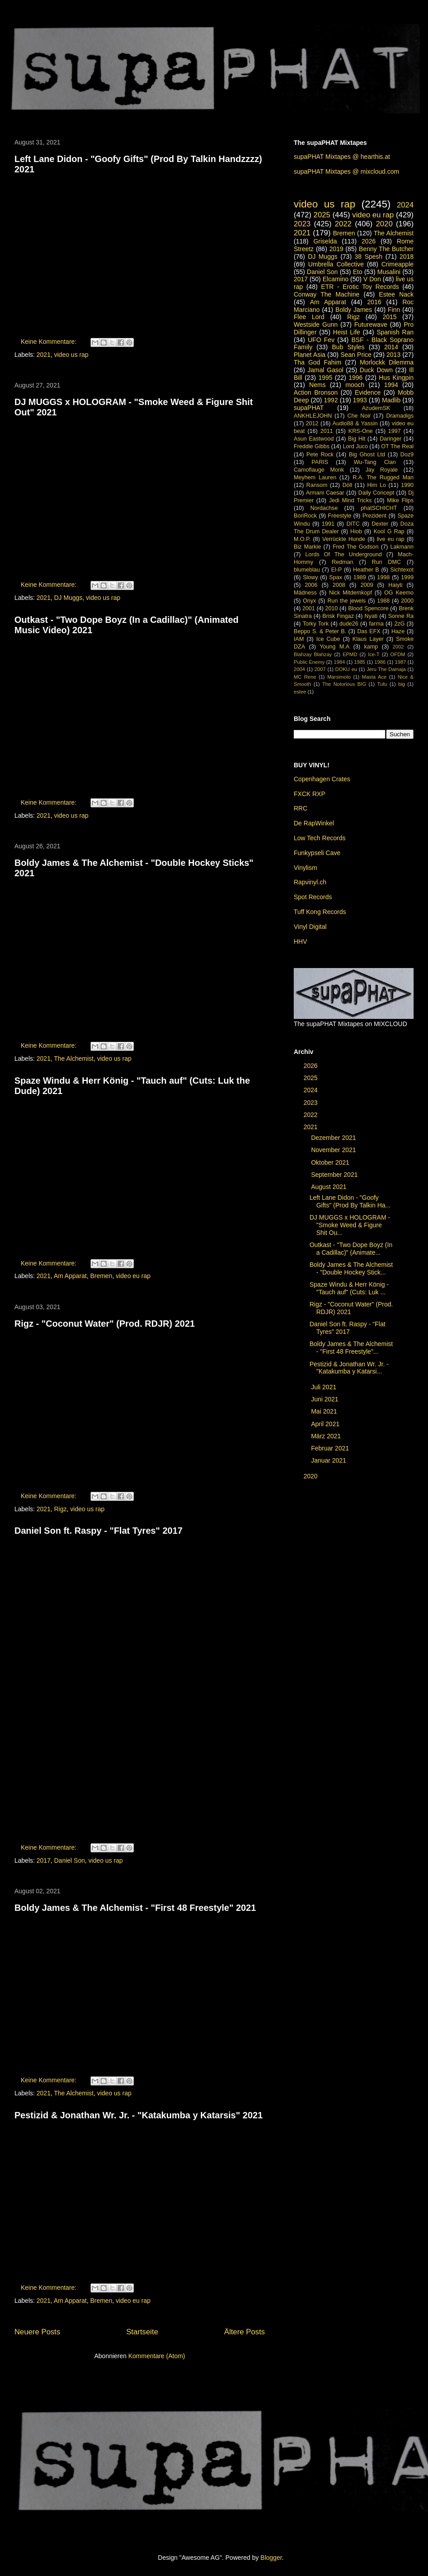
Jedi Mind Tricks (350, 500)
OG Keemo (399, 593)
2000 (407, 601)
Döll (347, 485)
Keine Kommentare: (49, 341)
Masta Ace (374, 677)
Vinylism (305, 867)
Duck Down (376, 370)
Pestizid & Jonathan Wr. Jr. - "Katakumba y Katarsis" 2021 (138, 2115)
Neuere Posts (37, 2332)
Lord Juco (355, 446)
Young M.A (335, 647)
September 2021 (335, 1174)
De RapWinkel (314, 823)
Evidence (368, 392)
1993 (360, 400)
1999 (407, 577)
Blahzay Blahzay (313, 654)
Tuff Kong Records (320, 911)
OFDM (397, 654)
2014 (391, 347)
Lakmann (402, 547)
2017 (43, 1860)
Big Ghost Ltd (367, 454)
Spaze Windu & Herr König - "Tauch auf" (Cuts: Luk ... (349, 1288)
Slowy (310, 577)
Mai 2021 (324, 1411)
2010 (331, 608)
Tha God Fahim (317, 362)
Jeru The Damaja (386, 669)
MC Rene (305, 677)
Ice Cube (328, 639)
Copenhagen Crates (322, 779)
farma (376, 624)
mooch (355, 384)
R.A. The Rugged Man (383, 477)
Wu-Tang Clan (375, 462)
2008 (338, 585)
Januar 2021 (329, 1460)
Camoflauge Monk (319, 470)
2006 (311, 585)
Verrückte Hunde (343, 539)
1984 (339, 662)
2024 (405, 205)
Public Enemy (309, 662)
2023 (302, 224)
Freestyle (339, 516)
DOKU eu (346, 669)
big (401, 684)
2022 (343, 224)
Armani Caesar (325, 493)
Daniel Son (69, 1860)
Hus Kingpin (396, 377)
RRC (300, 808)
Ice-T (373, 654)
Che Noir (359, 416)
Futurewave (370, 324)
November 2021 (334, 1149)
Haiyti (395, 585)
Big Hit (356, 439)
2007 (320, 669)
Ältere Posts (244, 2332)
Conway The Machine (327, 294)
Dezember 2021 (334, 1137)
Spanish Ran (395, 332)
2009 (366, 585)
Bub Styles (348, 347)
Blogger (271, 2557)
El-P (336, 570)
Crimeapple (397, 264)
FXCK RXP (309, 793)
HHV (300, 941)
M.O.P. (302, 539)
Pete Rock (319, 454)
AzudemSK (376, 408)
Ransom (317, 485)
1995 (325, 377)
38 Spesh (368, 256)
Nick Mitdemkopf (350, 593)
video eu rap (133, 1275)
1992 (331, 400)
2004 (299, 669)
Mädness (305, 593)
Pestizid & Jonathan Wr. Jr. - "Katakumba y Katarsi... (349, 1367)
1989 (359, 577)
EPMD (350, 654)
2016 (374, 302)
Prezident (374, 516)
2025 (322, 215)
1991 (328, 524)
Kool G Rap (388, 531)
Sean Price (356, 354)
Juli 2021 (324, 1387)
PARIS (320, 462)
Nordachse (324, 508)
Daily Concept (376, 493)
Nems (317, 384)
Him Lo (376, 485)
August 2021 (329, 1186)
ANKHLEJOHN (313, 416)
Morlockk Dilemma (387, 362)
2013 (394, 354)
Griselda (325, 241)
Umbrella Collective (336, 264)
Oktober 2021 (331, 1162)
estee (300, 691)
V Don (372, 279)
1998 (383, 577)
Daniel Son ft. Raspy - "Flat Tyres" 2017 (98, 1531)
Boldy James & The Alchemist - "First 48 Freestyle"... (351, 1347)
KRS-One (360, 431)
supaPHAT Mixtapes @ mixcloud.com (346, 171)
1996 (356, 377)
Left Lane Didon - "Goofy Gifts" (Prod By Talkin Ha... (350, 1201)
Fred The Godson (355, 547)
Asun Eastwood (314, 439)
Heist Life (346, 332)
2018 (407, 256)
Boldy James (354, 309)
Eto (357, 271)
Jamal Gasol (326, 370)
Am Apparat (70, 1275)
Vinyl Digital (310, 926)
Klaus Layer (367, 639)
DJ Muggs (68, 597)
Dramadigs (400, 416)
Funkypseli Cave (317, 852)
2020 (384, 224)
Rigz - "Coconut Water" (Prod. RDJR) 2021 (104, 1324)
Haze (398, 631)
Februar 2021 (331, 1448)
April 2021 (326, 1424)
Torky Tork (316, 624)
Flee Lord (309, 316)
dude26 (348, 624)
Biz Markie (307, 547)
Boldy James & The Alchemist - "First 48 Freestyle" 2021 (135, 1908)
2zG (399, 624)
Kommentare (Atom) (156, 2356)
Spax (335, 577)
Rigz (60, 1509)
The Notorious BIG (344, 684)
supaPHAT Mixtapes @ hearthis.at (342, 156)
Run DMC (386, 562)
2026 (369, 241)
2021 (43, 354)
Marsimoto (339, 677)
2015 (389, 316)
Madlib (391, 400)
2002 (398, 646)
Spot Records (313, 897)
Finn (394, 309)
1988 (383, 601)
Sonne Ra (401, 616)
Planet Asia (309, 354)
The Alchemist (74, 1058)
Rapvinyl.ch (310, 882)
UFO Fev (321, 339)
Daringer (390, 439)
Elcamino (336, 279)
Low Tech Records (320, 838)
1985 (359, 662)
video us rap (71, 354)
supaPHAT (309, 407)
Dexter (380, 524)
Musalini (389, 271)
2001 (308, 608)
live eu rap (390, 539)
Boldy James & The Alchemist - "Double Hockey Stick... (351, 1268)
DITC (353, 524)
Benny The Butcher (386, 248)
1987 (400, 662)
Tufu (382, 684)
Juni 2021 (325, 1399)
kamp (371, 647)
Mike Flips (400, 500)
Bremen (101, 1275)
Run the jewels (347, 601)
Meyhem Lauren (315, 477)
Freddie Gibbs (311, 446)
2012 (312, 423)
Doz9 (407, 454)
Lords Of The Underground (343, 554)
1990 (407, 485)
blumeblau (307, 570)
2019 (336, 248)
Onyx (309, 601)
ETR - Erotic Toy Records (360, 286)
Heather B (366, 570)
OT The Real (397, 446)
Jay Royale (381, 470)
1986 (380, 662)
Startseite (142, 2332)
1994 (391, 384)
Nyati (371, 616)
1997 (394, 431)
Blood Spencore (368, 608)
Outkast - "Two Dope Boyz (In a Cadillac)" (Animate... (351, 1248)
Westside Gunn (316, 324)
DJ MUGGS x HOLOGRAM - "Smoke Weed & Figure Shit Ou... (350, 1225)
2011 (326, 431)
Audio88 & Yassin (355, 423)
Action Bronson (316, 392)
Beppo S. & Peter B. (320, 631)
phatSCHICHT (379, 508)
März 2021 (326, 1436)
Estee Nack (396, 294)
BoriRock (305, 516)
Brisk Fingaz (338, 616)
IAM (299, 639)
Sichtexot (402, 570)
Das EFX (368, 631)
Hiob (356, 531)
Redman (342, 562)
